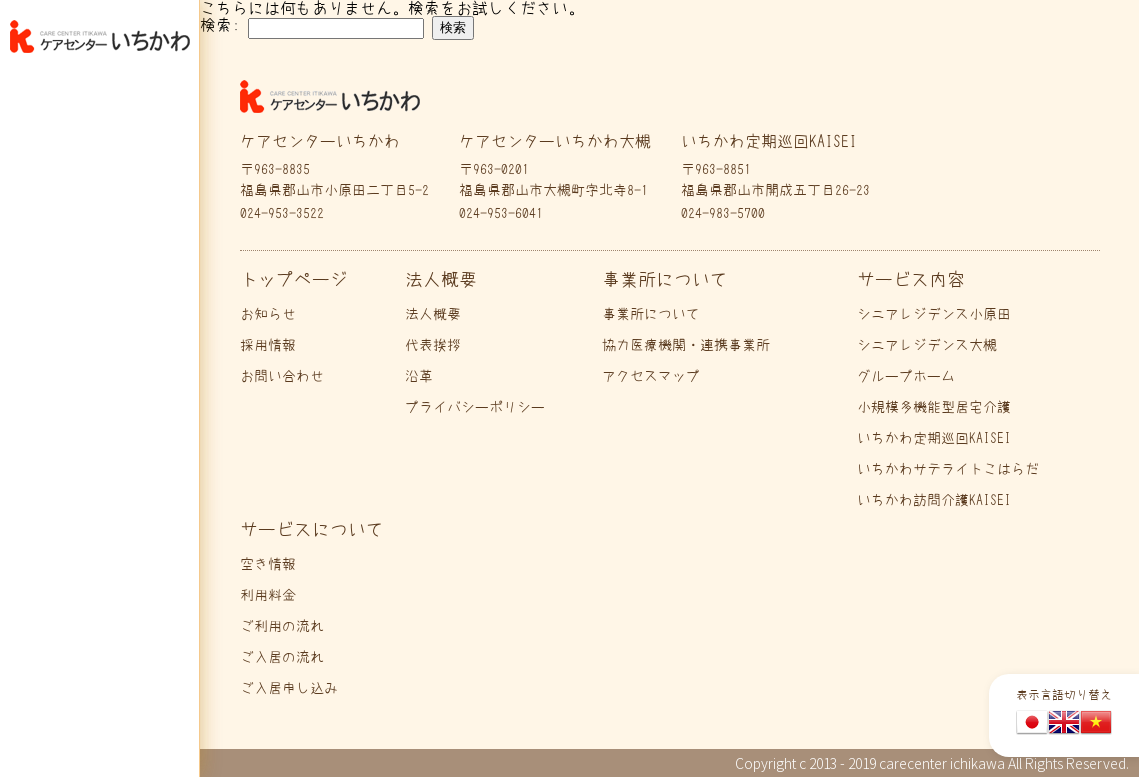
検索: (220, 25)
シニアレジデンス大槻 (927, 345)
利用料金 (268, 595)
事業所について (651, 314)
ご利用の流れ (282, 626)
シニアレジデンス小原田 (934, 314)
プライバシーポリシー (475, 407)
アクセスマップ (651, 376)
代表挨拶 (433, 345)
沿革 (419, 376)
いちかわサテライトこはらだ (948, 469)
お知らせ (268, 314)
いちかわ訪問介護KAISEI (934, 500)
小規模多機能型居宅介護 (934, 407)
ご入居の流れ (282, 657)
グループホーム (906, 376)
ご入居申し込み (289, 688)
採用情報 (268, 345)
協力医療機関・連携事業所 (686, 345)
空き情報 (268, 564)
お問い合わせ (282, 376)
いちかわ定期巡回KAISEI (934, 438)
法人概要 (433, 314)
